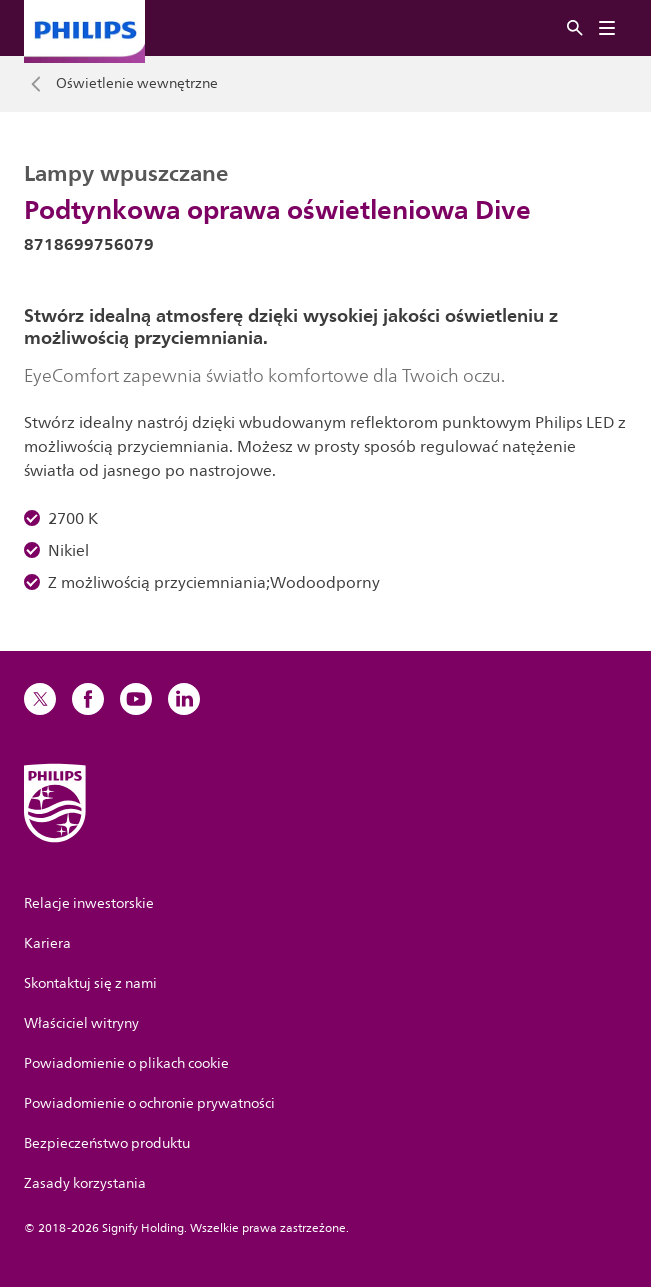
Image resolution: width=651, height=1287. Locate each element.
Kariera (47, 943)
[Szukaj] (575, 28)
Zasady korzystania (85, 1183)
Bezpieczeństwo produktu (107, 1143)
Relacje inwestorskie (89, 903)
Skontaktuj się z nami (90, 983)
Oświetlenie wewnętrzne (137, 84)
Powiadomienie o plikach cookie (126, 1063)
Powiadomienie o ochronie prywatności (149, 1103)
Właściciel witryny (81, 1023)
